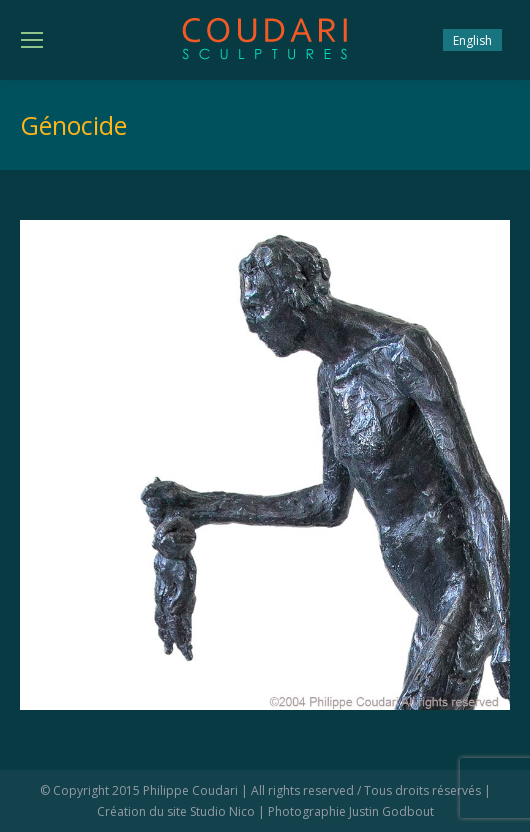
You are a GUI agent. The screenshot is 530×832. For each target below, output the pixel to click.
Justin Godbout (391, 811)
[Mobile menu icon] (32, 40)
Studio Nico (222, 811)
